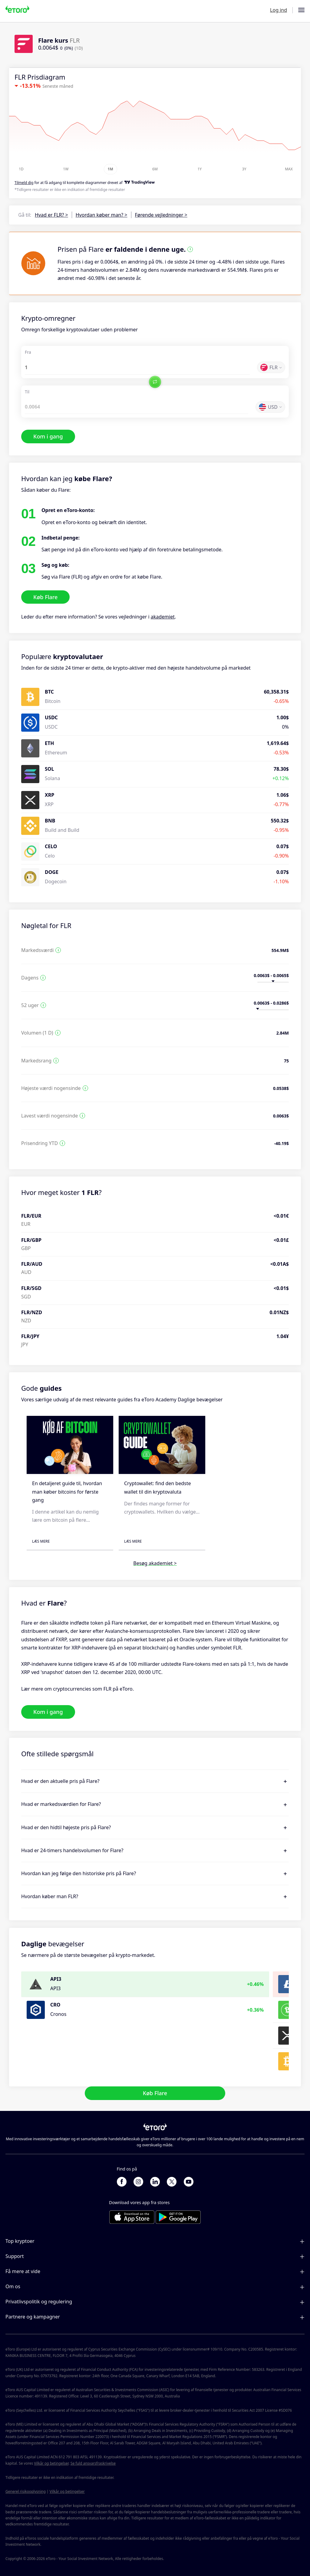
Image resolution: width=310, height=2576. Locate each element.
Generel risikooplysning (25, 2491)
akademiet (163, 616)
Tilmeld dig (24, 182)
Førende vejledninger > (161, 215)
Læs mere (41, 1541)
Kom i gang (48, 436)
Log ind (278, 10)
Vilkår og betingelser (51, 2463)
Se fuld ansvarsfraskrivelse (93, 2463)
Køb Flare (45, 597)
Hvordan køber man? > (101, 215)
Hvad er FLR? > (51, 215)
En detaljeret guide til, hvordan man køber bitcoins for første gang (67, 1491)
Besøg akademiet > (154, 1563)
